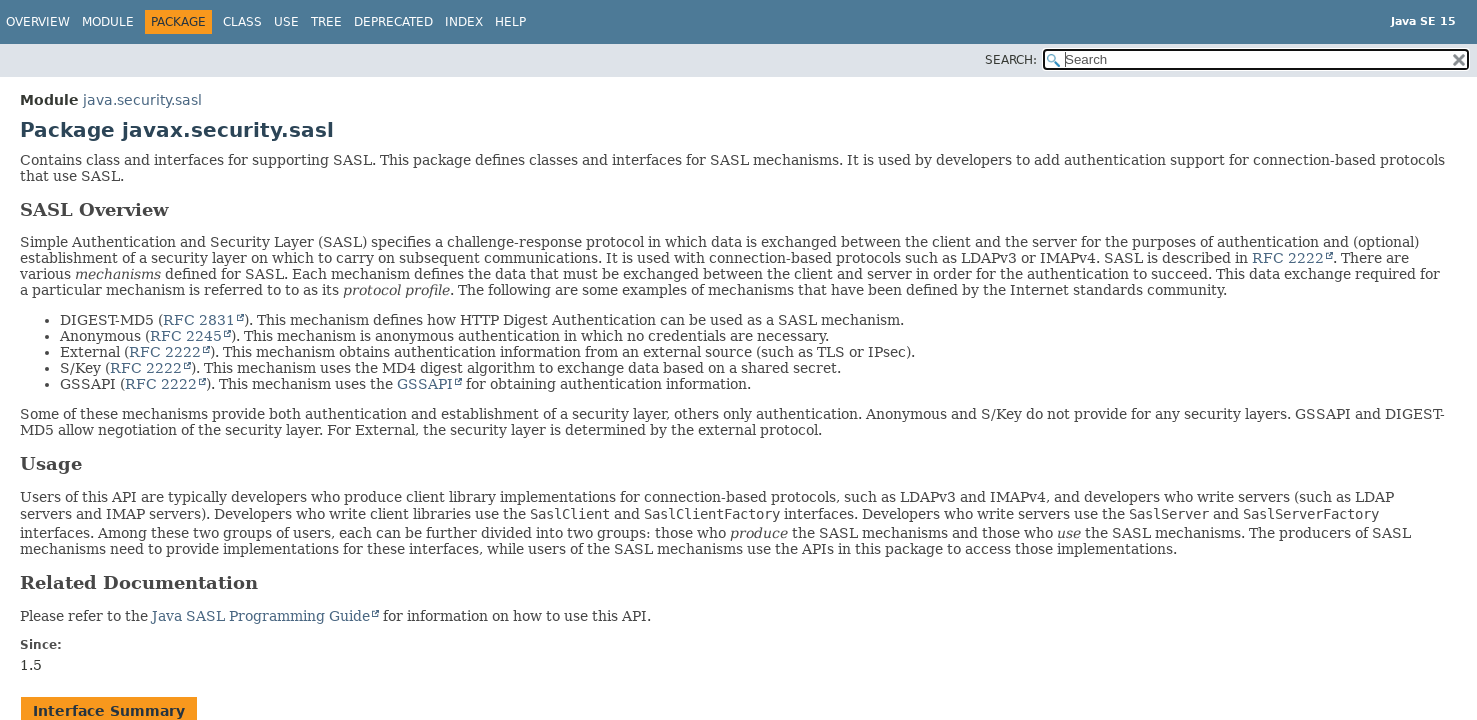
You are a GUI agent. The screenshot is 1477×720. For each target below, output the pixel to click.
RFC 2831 (199, 320)
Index (464, 22)
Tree (326, 22)
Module (108, 22)
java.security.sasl (142, 100)
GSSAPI (425, 384)
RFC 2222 (1288, 258)
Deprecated (393, 22)
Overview (38, 22)
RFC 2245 (186, 336)
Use (286, 22)
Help (510, 22)
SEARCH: (1011, 60)
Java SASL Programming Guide (261, 616)
